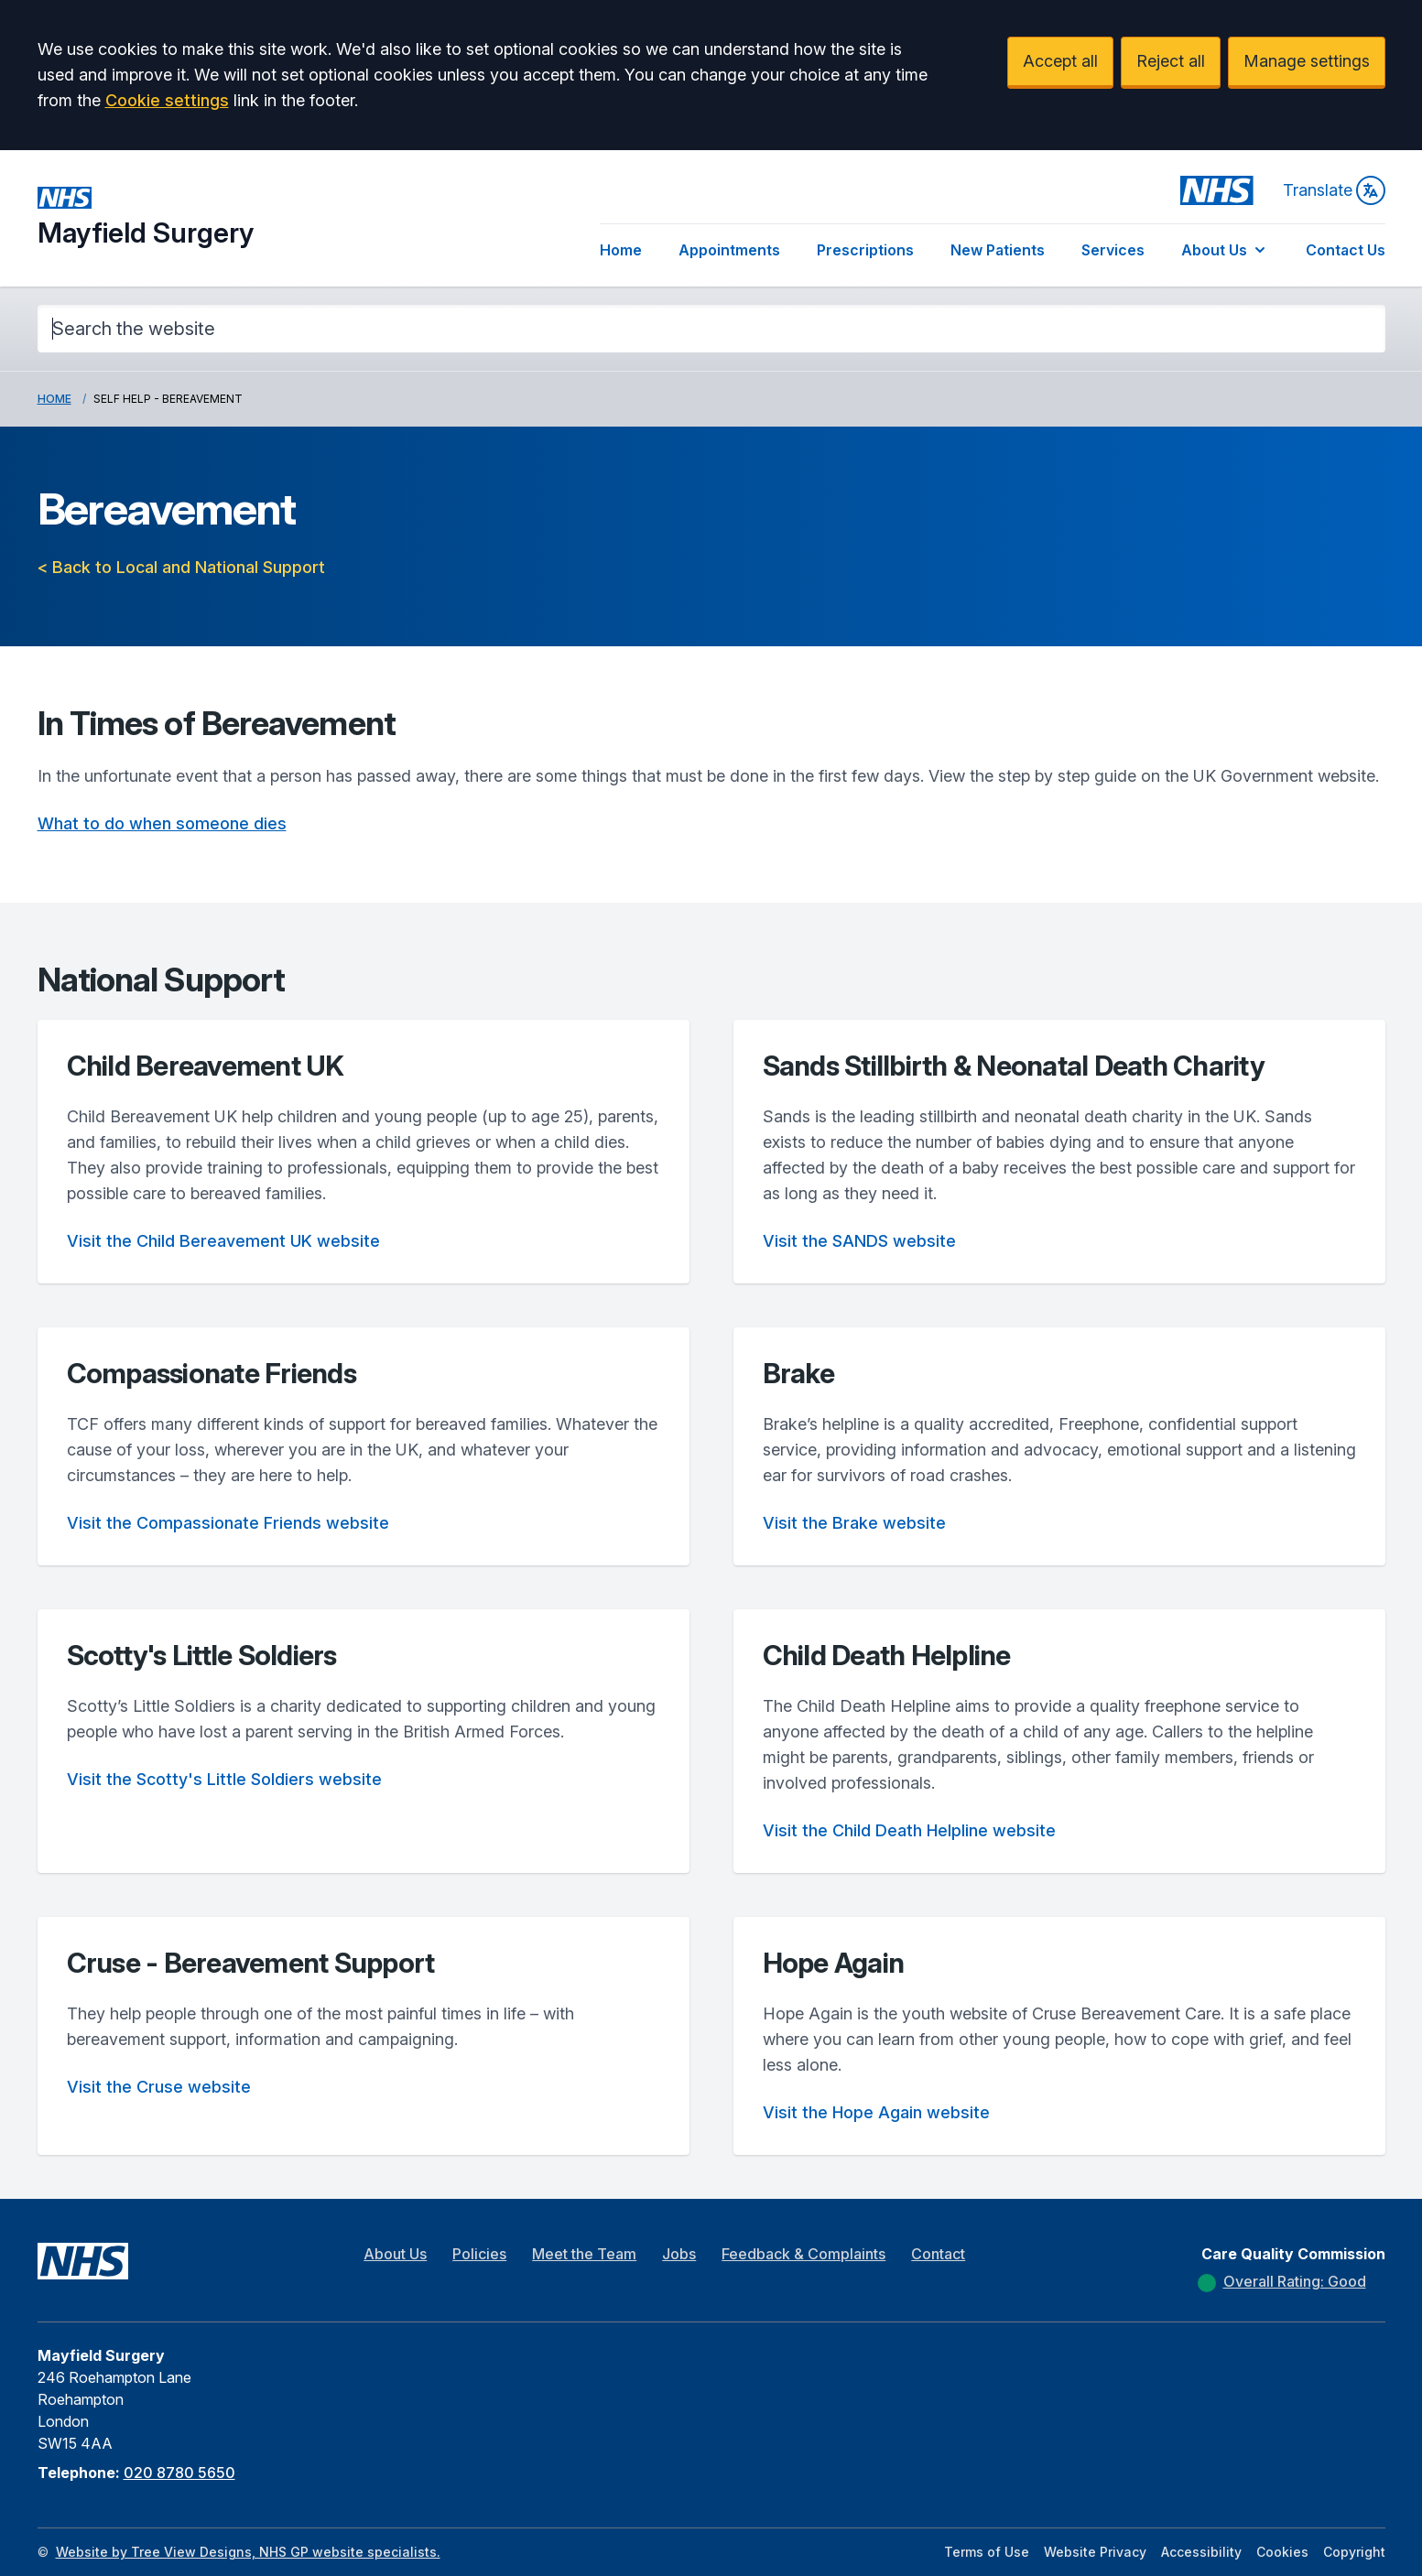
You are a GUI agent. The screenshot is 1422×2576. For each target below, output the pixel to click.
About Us (1225, 250)
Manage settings (1306, 60)
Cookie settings (167, 100)
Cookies (1282, 2552)
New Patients (997, 250)
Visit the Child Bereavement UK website (223, 1240)
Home (621, 250)
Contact (938, 2254)
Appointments (729, 250)
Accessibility (1201, 2552)
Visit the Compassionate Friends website (228, 1522)
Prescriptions (865, 250)
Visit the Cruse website (159, 2086)
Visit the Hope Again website (876, 2112)
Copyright (1354, 2552)
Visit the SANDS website (859, 1240)
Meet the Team (584, 2254)
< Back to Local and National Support (181, 567)
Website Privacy (1095, 2552)
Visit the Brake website (854, 1522)
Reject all (1170, 60)
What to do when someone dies (162, 823)
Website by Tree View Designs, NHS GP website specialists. (248, 2552)
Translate (1334, 190)
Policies (479, 2254)
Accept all (1060, 60)
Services (1113, 250)
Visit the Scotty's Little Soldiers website (224, 1779)
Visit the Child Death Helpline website (909, 1830)
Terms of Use (986, 2552)
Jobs (679, 2254)
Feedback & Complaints (803, 2254)
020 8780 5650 (179, 2472)
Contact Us (1345, 250)
